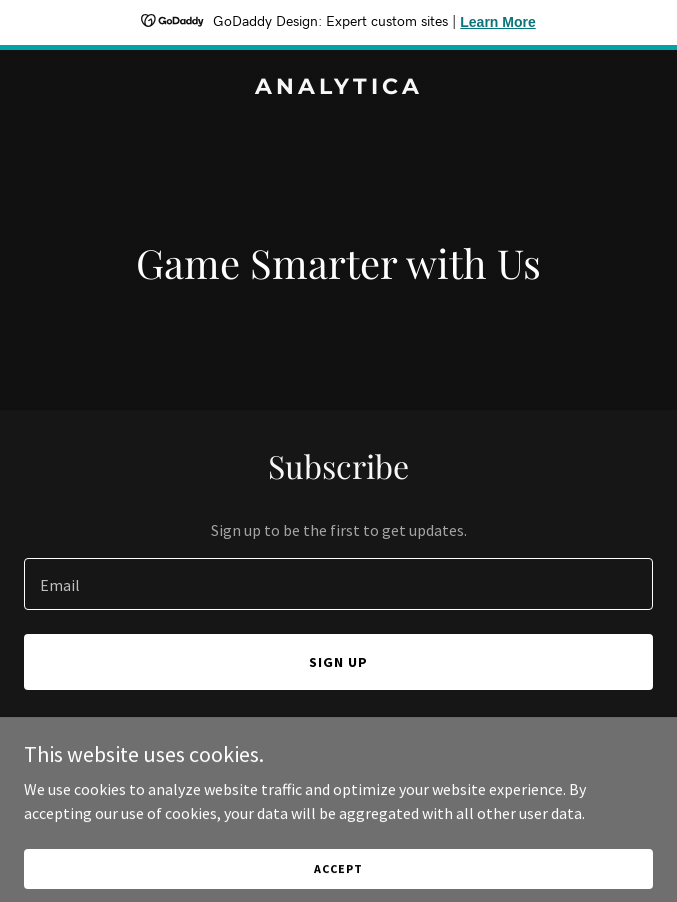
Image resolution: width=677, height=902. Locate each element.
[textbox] (338, 584)
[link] (338, 88)
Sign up (338, 662)
